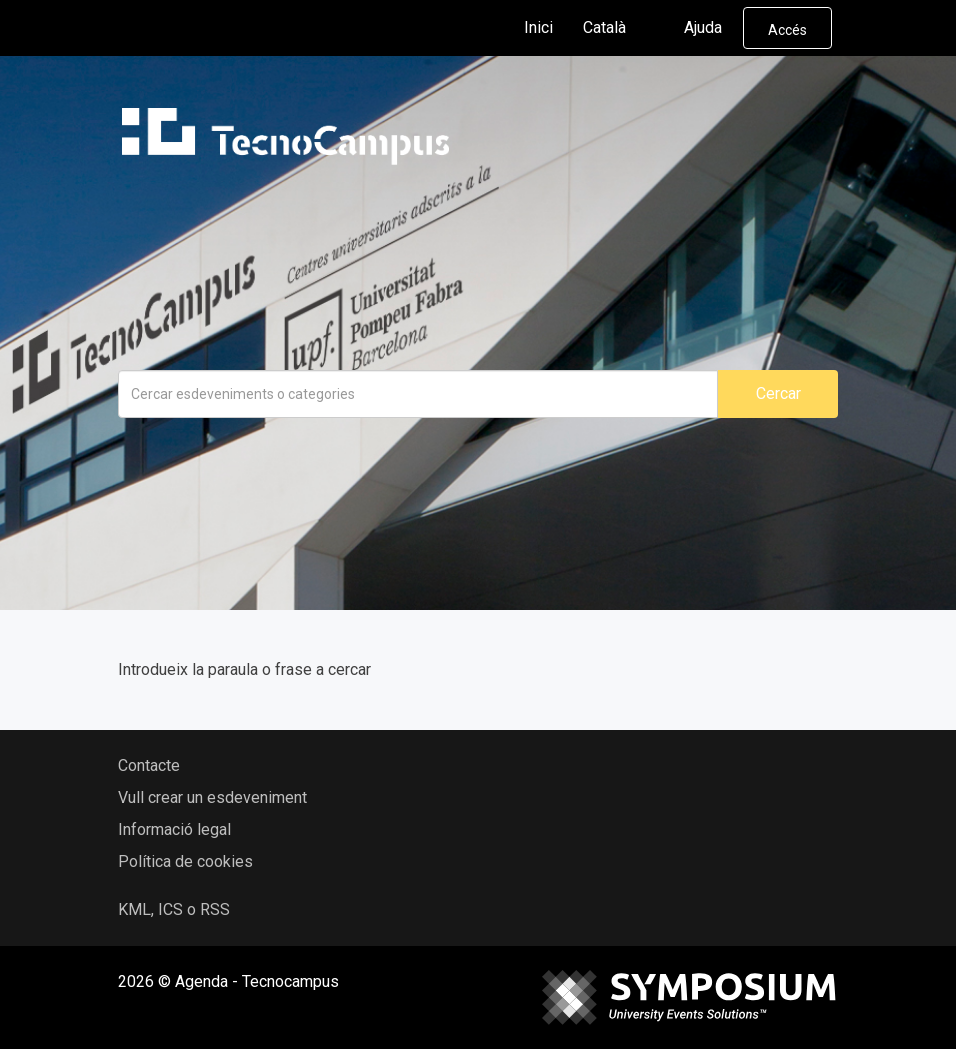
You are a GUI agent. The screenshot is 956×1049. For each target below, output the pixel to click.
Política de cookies (185, 861)
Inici (538, 27)
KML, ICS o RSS (174, 909)
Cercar (778, 393)
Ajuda (703, 27)
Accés (787, 30)
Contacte (149, 765)
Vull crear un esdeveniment (212, 797)
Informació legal (174, 829)
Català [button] (620, 28)
